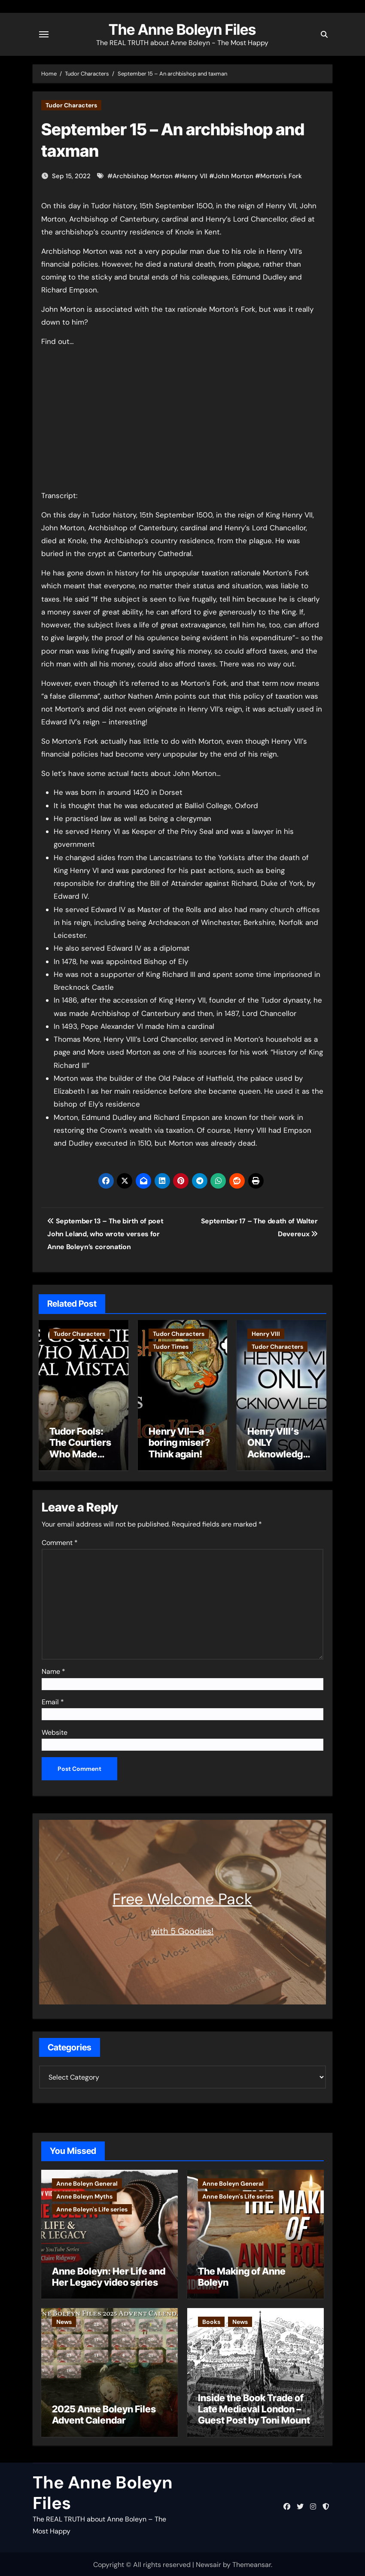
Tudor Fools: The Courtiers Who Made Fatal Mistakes (81, 1448)
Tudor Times (171, 1346)
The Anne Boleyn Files (182, 30)
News (64, 2320)
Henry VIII (266, 1334)
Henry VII (193, 176)
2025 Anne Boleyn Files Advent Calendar (104, 2413)
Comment (60, 1540)
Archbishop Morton (143, 176)
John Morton (233, 176)
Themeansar (251, 2563)
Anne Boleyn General (87, 2182)
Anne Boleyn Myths (84, 2195)
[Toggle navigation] (44, 34)
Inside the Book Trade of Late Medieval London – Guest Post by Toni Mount (254, 2407)
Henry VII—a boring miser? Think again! (179, 1443)
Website (54, 1731)
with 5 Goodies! (182, 1929)
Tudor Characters (71, 105)
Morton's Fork (281, 176)
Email (53, 1700)
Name (53, 1670)
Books (211, 2320)
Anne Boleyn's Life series (92, 2208)
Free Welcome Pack (182, 1898)
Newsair (208, 2563)
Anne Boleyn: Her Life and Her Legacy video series (108, 2275)
